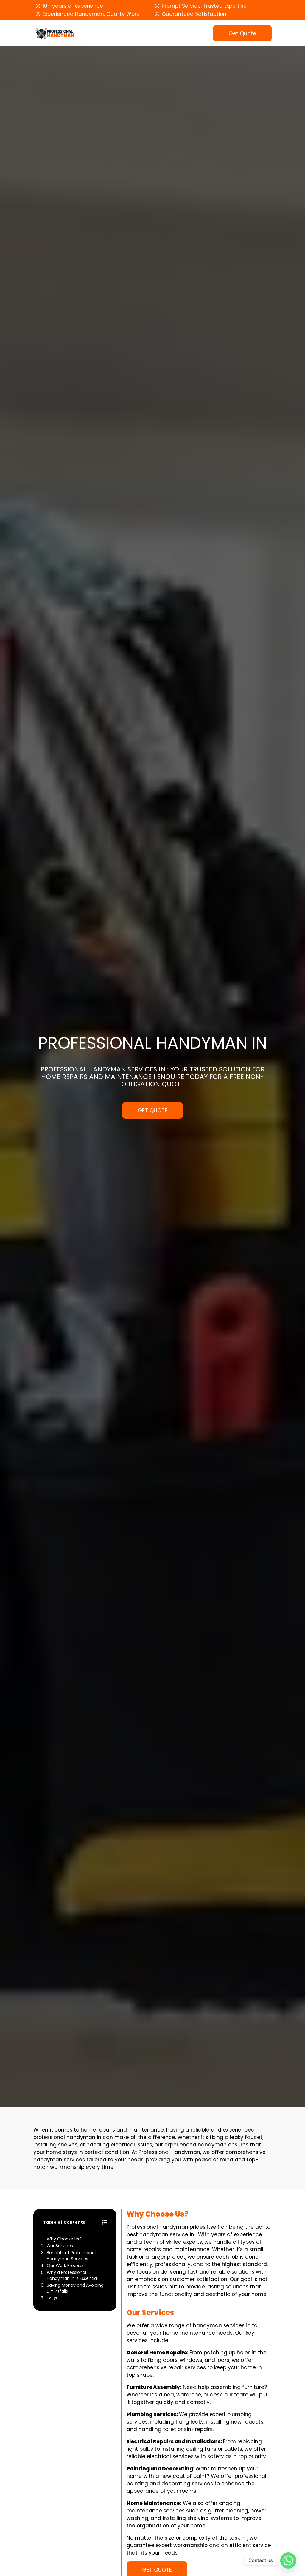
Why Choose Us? (64, 2239)
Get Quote (242, 33)
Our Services (60, 2246)
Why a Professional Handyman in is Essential (72, 2275)
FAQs (52, 2298)
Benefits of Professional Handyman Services (71, 2256)
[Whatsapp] (288, 2560)
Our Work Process (65, 2265)
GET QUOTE (152, 1110)
